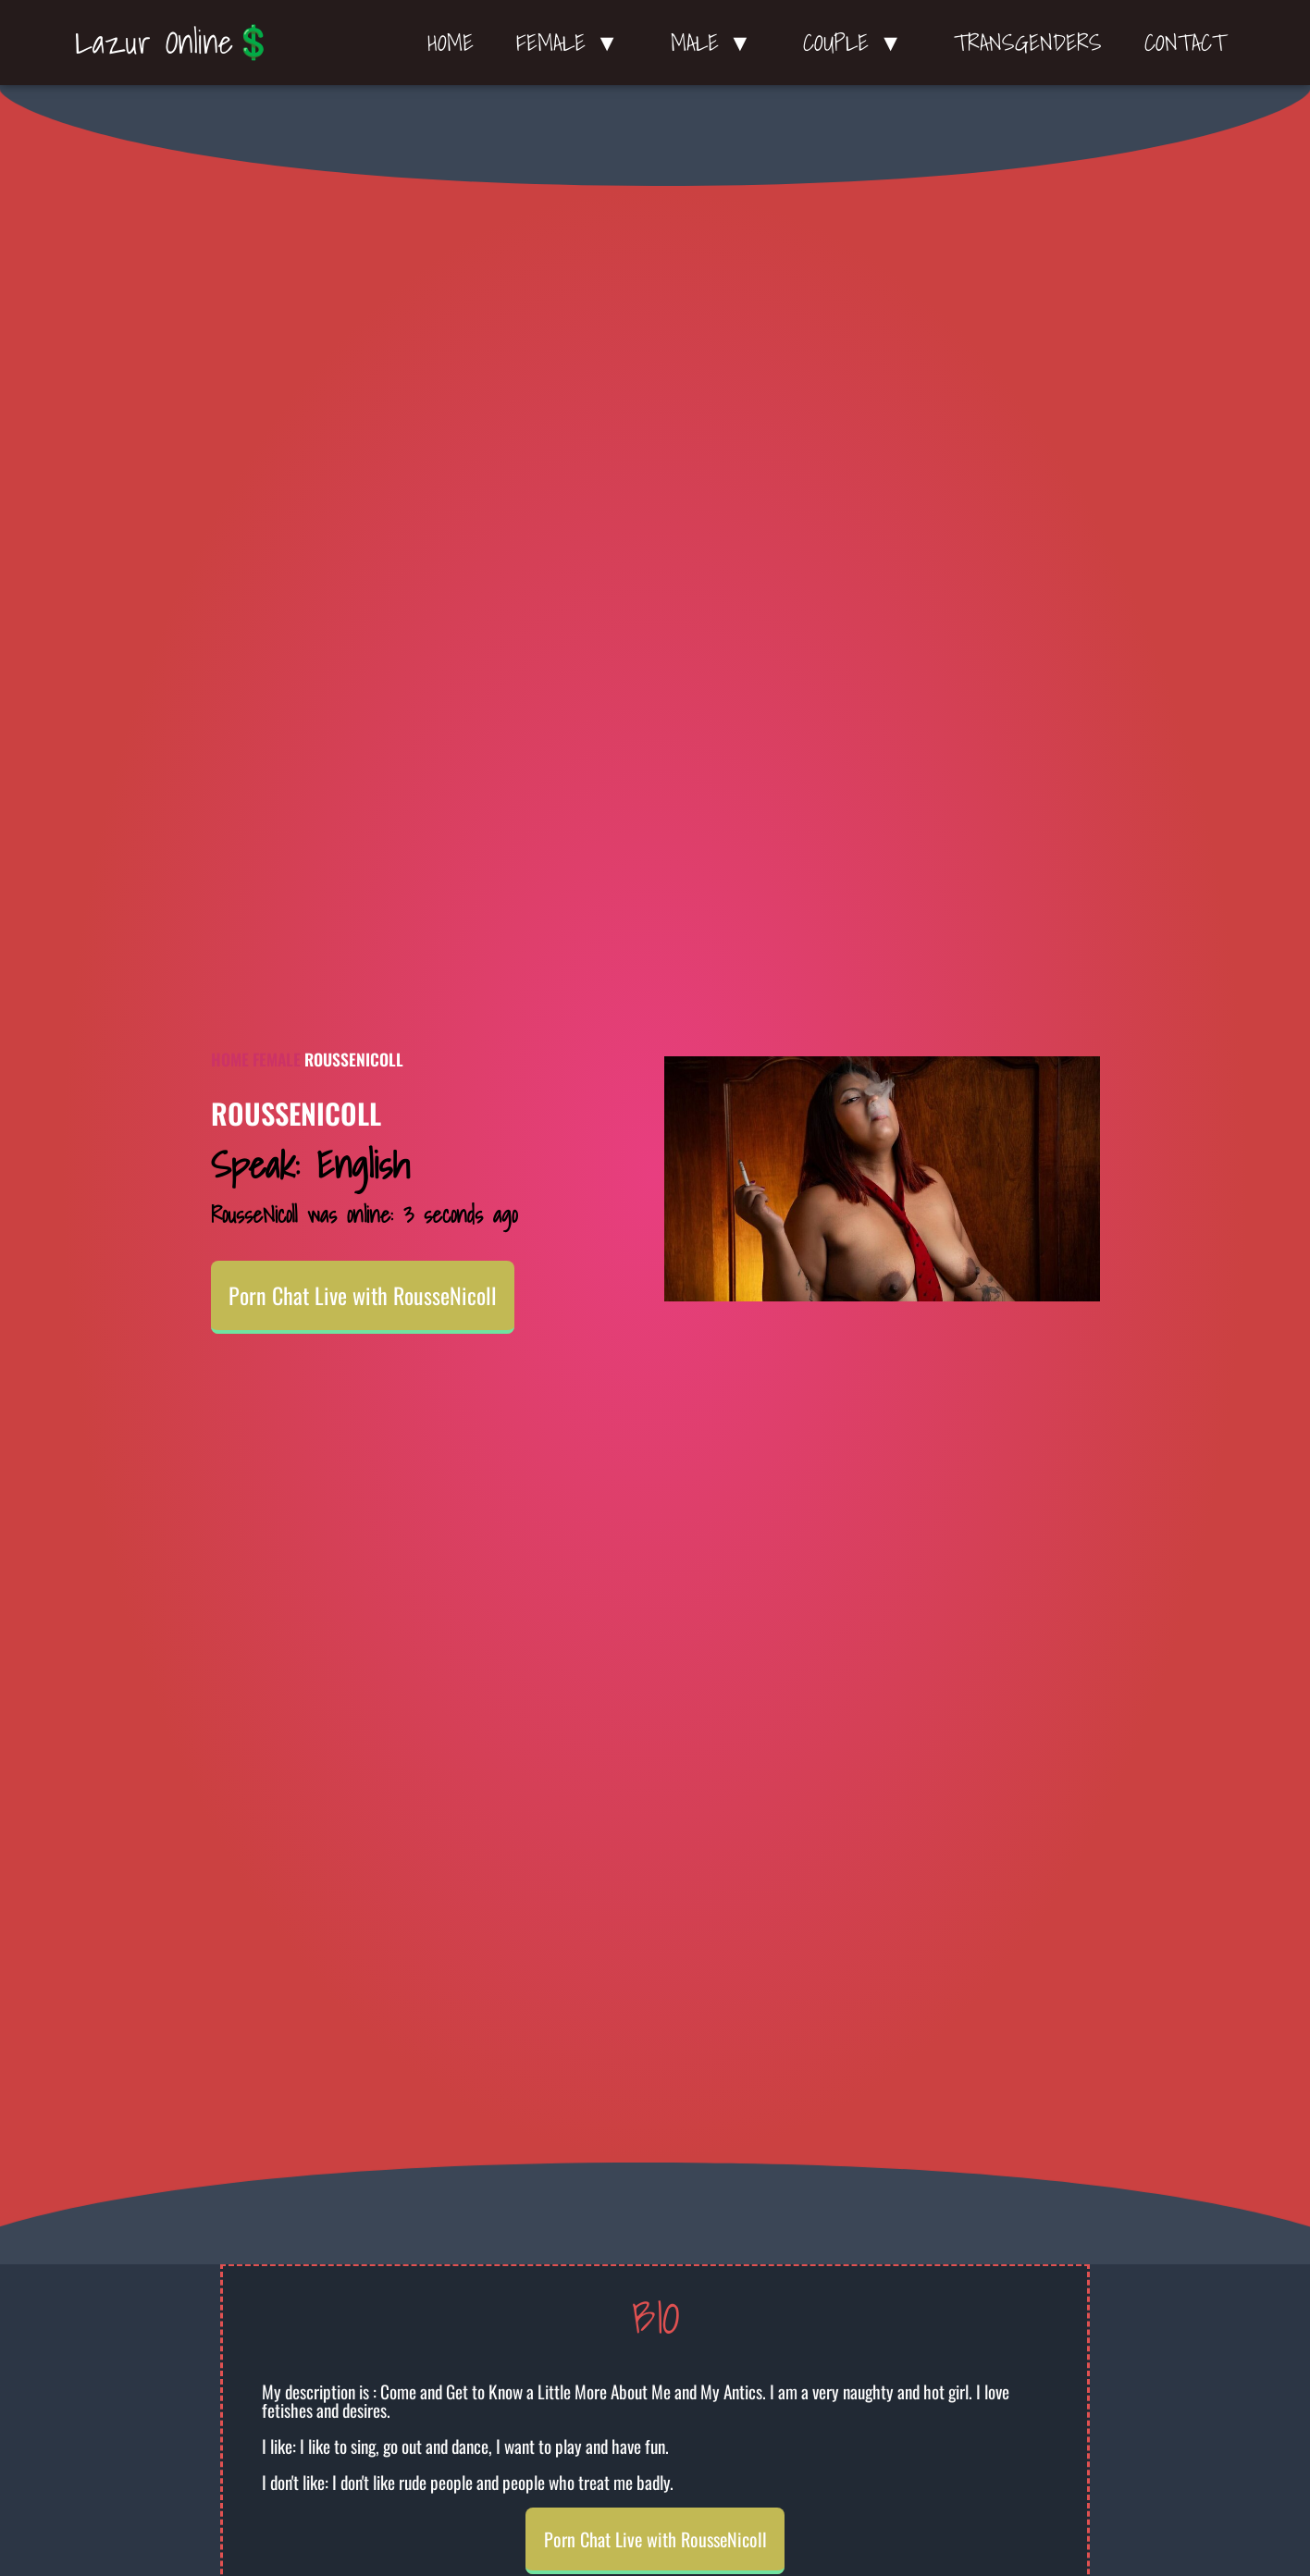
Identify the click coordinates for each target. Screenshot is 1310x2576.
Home (450, 42)
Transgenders (1028, 42)
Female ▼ (572, 42)
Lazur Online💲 (174, 42)
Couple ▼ (857, 42)
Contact (1185, 42)
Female (277, 1059)
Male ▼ (716, 42)
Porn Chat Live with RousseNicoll (363, 1295)
